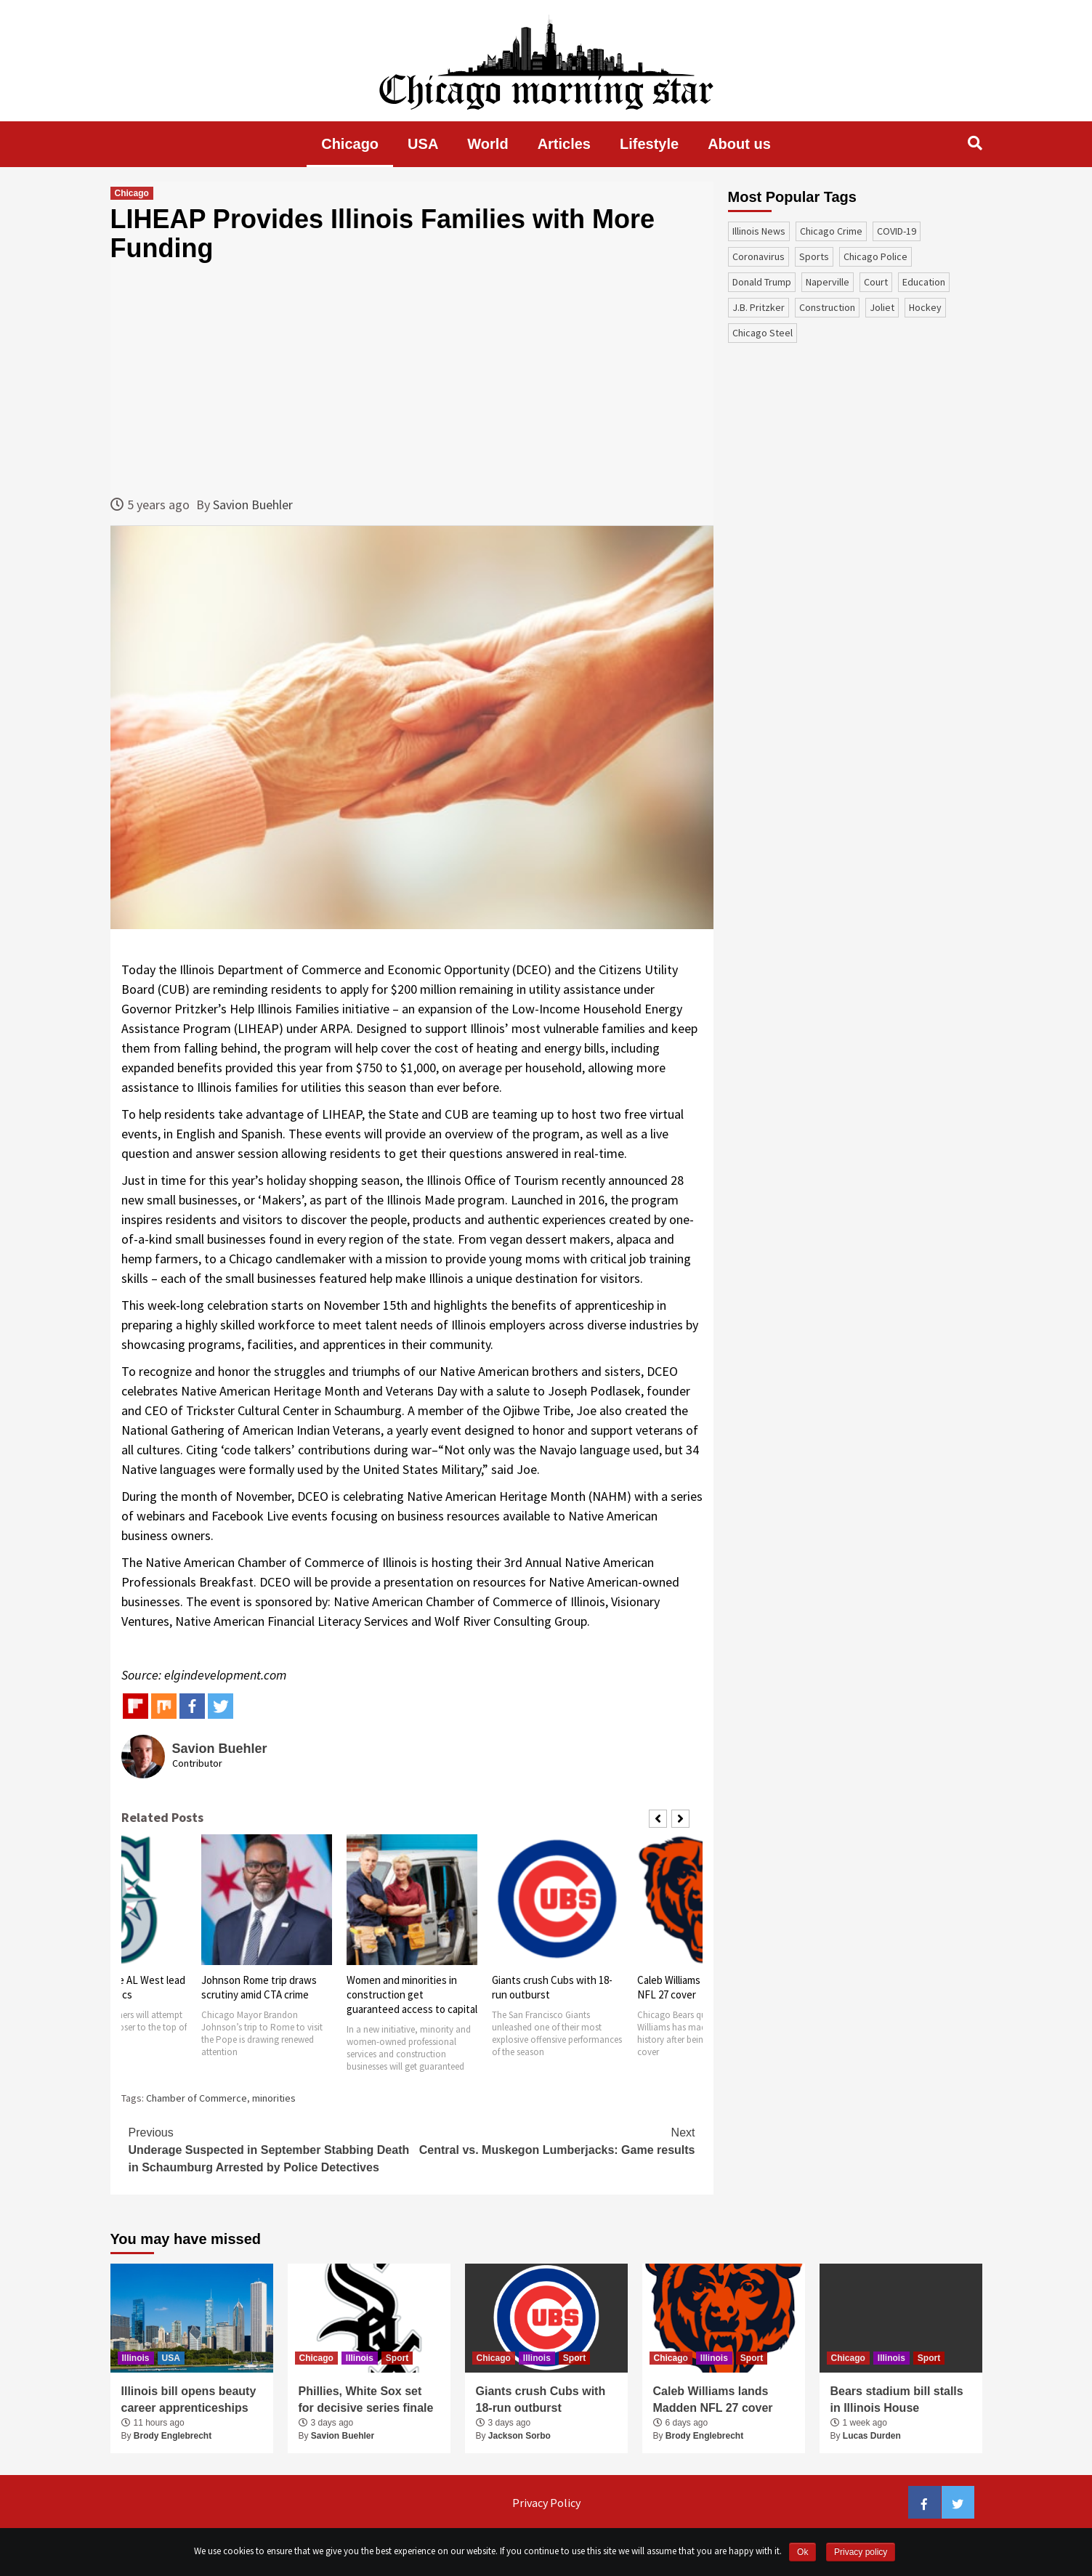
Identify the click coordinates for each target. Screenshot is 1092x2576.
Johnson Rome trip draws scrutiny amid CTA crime (259, 1987)
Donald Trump (761, 281)
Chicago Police (875, 256)
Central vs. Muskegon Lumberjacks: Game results (553, 2140)
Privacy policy (860, 2552)
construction (827, 307)
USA (423, 144)
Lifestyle (649, 144)
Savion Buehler (253, 504)
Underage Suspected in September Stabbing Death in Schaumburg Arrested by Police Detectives (270, 2149)
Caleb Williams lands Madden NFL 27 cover (713, 2399)
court (876, 281)
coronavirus (758, 256)
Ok (802, 2552)
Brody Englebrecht (172, 2436)
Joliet (882, 307)
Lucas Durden (872, 2436)
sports (814, 256)
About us (739, 144)
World (487, 144)
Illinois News (758, 231)
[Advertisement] (411, 378)
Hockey (925, 307)
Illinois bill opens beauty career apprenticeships (188, 2399)
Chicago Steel (762, 332)
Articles (564, 144)
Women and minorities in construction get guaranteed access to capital (412, 1994)
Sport (397, 2358)
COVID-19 (896, 231)
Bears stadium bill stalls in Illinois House (896, 2399)
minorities (274, 2098)
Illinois (136, 2358)
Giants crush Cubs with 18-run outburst (541, 2399)
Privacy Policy (546, 2502)
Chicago (350, 144)
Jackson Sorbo (519, 2436)
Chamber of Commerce (196, 2098)
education (923, 281)
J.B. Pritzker (758, 307)
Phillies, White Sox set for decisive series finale (366, 2399)
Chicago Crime (831, 231)
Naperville (827, 281)
